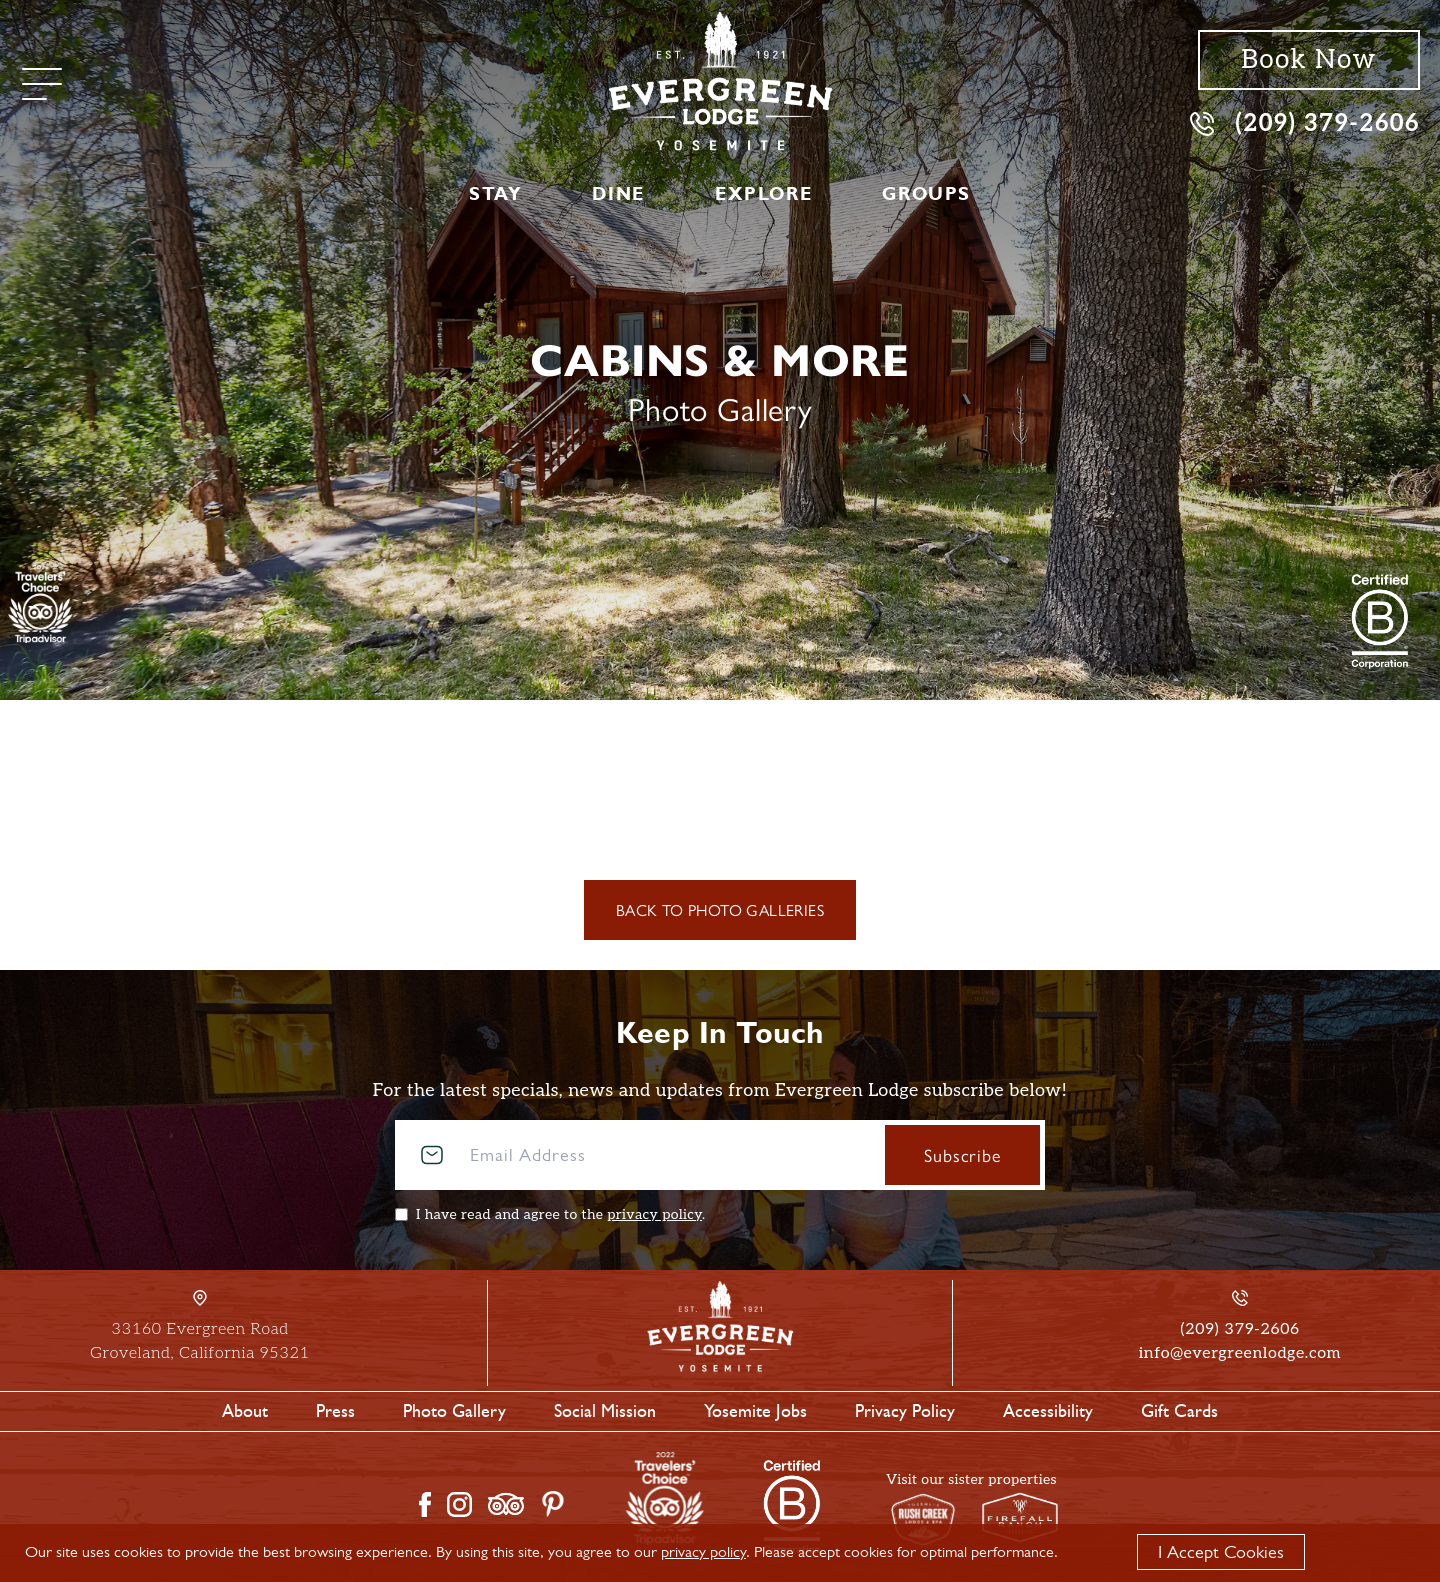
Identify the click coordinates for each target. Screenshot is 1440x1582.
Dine (618, 194)
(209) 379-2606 (1305, 122)
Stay (495, 194)
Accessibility (1048, 1411)
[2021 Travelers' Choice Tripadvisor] (1380, 621)
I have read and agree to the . (560, 1214)
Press (335, 1411)
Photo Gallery (454, 1411)
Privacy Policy (905, 1411)
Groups (926, 194)
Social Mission (605, 1411)
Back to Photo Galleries (720, 909)
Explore (763, 194)
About (245, 1411)
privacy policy (654, 1214)
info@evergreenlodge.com (1240, 1353)
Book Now (1308, 60)
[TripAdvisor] (40, 603)
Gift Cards (1179, 1411)
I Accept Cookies (1221, 1552)
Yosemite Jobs (755, 1411)
